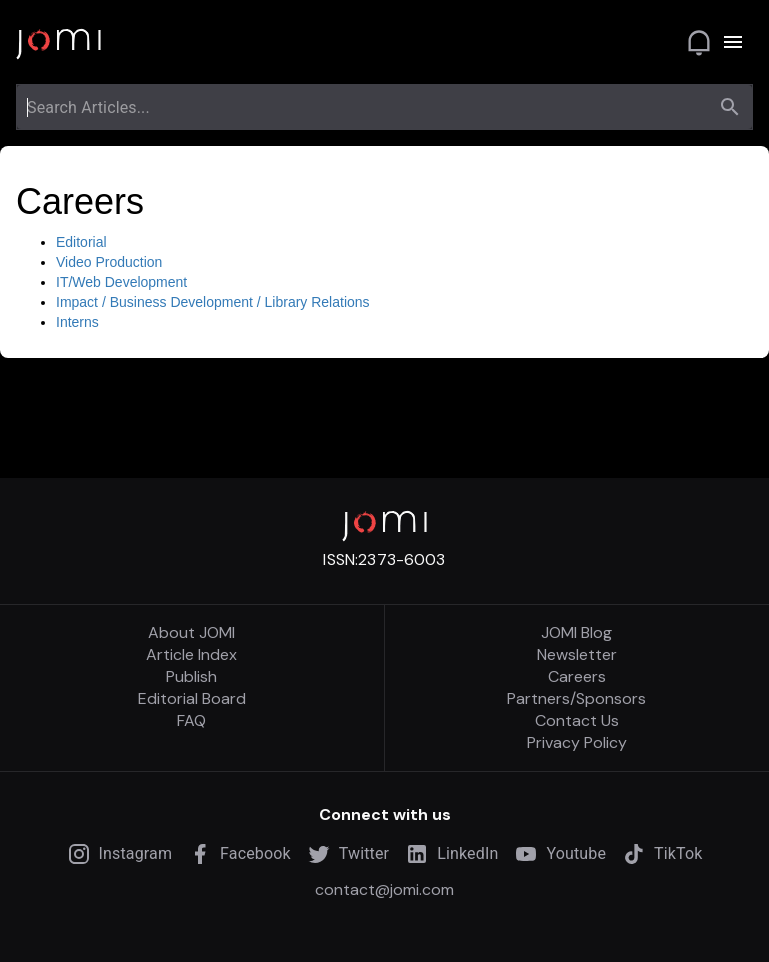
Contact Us (577, 721)
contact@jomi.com (384, 890)
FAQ (191, 721)
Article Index (191, 655)
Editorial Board (192, 699)
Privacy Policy (577, 743)
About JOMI (191, 633)
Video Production (109, 262)
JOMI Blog (576, 633)
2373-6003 (401, 559)
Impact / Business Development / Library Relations (213, 302)
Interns (77, 322)
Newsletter (577, 655)
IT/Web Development (121, 282)
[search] (730, 107)
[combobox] (366, 107)
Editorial (81, 242)
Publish (191, 677)
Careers (577, 677)
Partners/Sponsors (576, 699)
